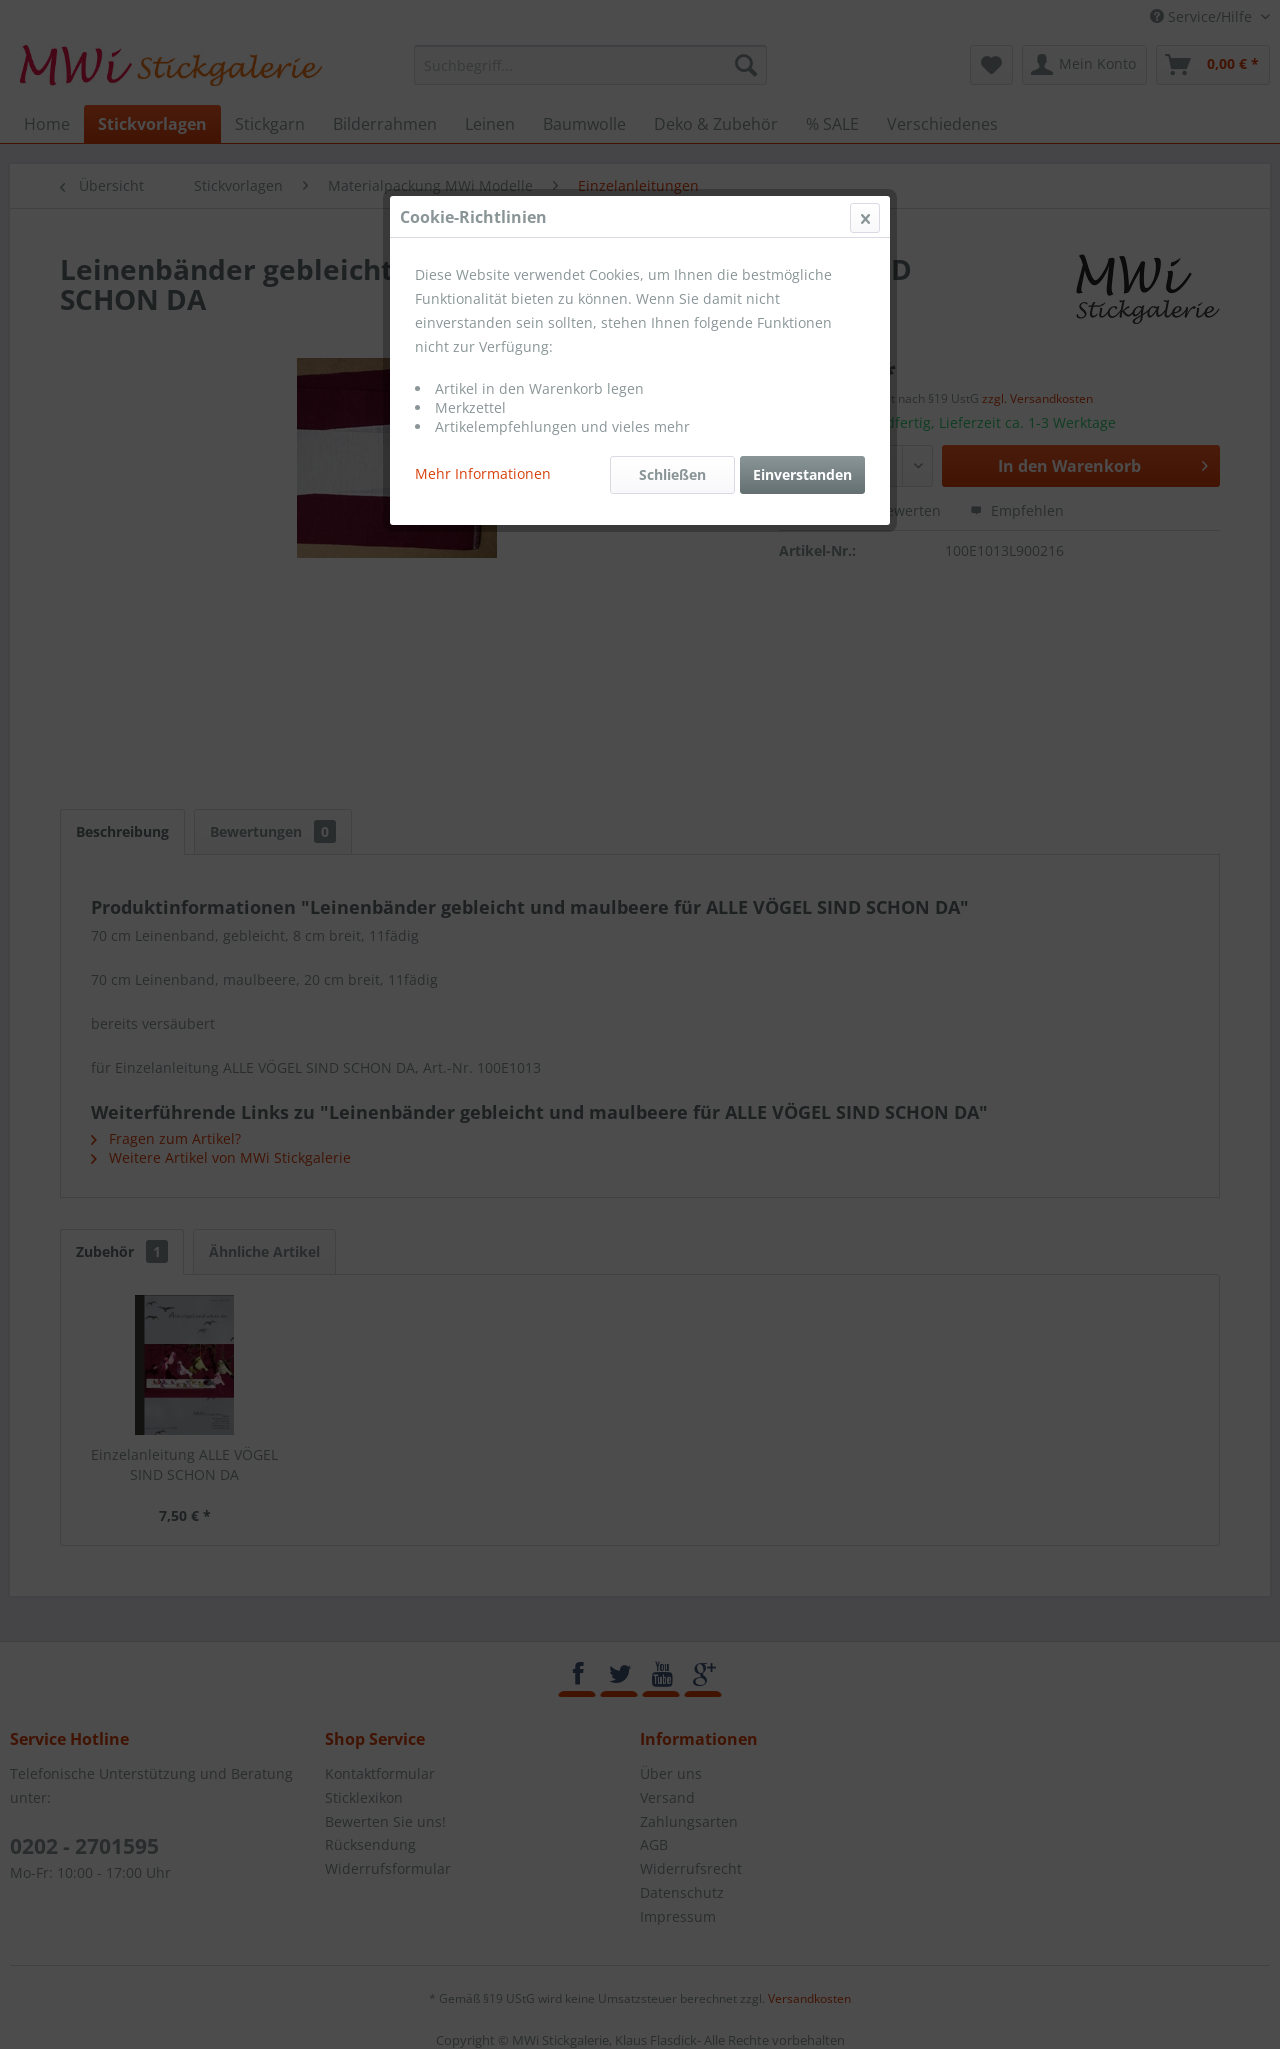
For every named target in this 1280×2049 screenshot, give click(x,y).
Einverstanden (802, 474)
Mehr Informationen (483, 473)
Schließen (672, 474)
